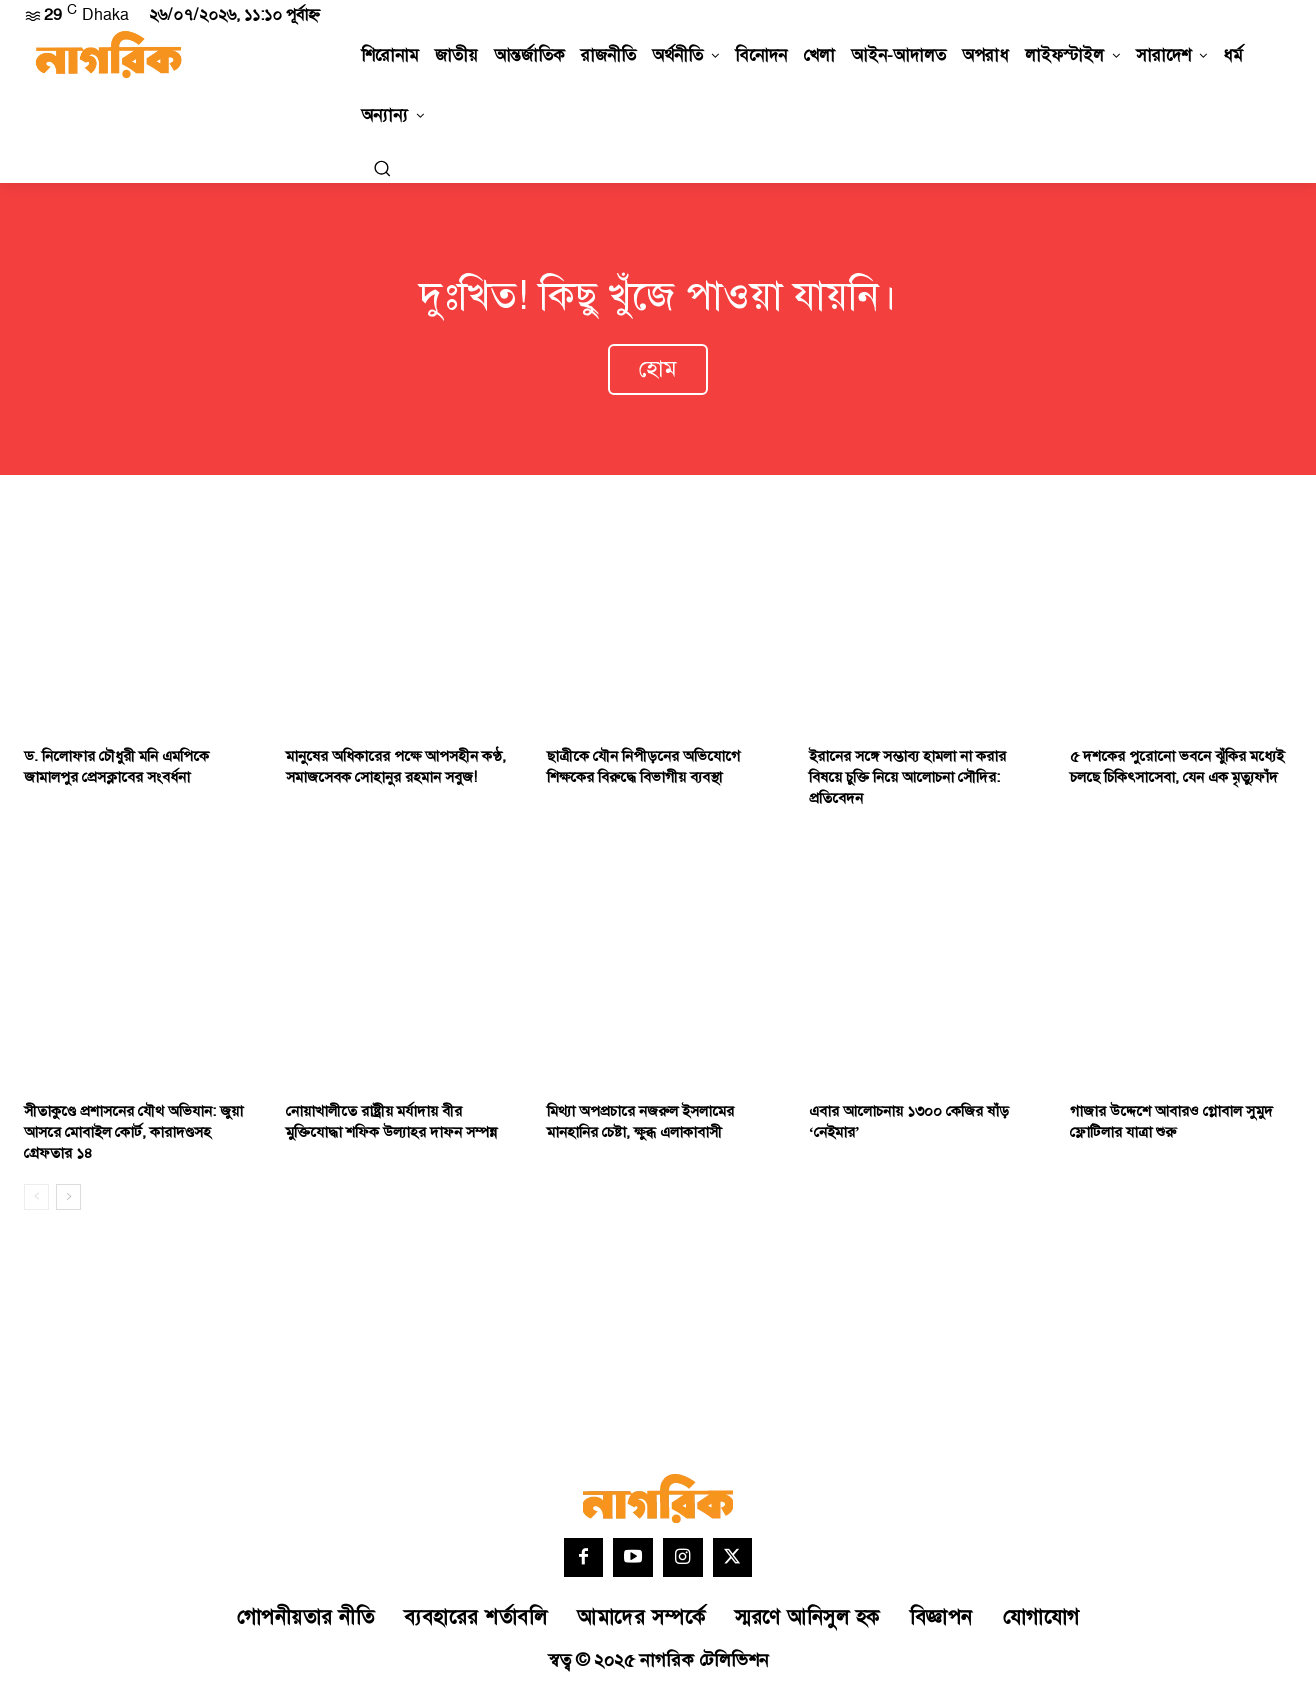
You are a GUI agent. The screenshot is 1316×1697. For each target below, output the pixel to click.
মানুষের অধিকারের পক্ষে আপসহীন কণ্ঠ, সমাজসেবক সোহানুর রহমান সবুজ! (396, 772)
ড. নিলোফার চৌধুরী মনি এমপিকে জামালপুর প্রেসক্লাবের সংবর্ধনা (116, 772)
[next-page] (68, 1201)
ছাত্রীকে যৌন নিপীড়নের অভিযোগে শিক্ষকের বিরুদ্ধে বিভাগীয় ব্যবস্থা (643, 772)
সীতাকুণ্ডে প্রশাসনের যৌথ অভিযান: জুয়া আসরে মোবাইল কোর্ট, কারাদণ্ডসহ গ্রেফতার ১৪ (133, 1136)
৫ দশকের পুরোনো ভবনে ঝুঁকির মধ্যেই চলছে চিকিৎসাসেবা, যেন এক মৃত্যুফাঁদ (1177, 772)
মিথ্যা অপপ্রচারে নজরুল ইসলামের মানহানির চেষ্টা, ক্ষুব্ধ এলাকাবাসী (640, 1126)
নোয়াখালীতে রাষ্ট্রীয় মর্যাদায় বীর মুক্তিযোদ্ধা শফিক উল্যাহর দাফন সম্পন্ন (391, 1126)
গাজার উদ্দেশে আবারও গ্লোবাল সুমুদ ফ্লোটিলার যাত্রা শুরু (1171, 1126)
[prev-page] (36, 1201)
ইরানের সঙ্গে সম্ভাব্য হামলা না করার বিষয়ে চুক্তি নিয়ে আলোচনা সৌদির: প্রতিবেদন (907, 782)
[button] (382, 168)
